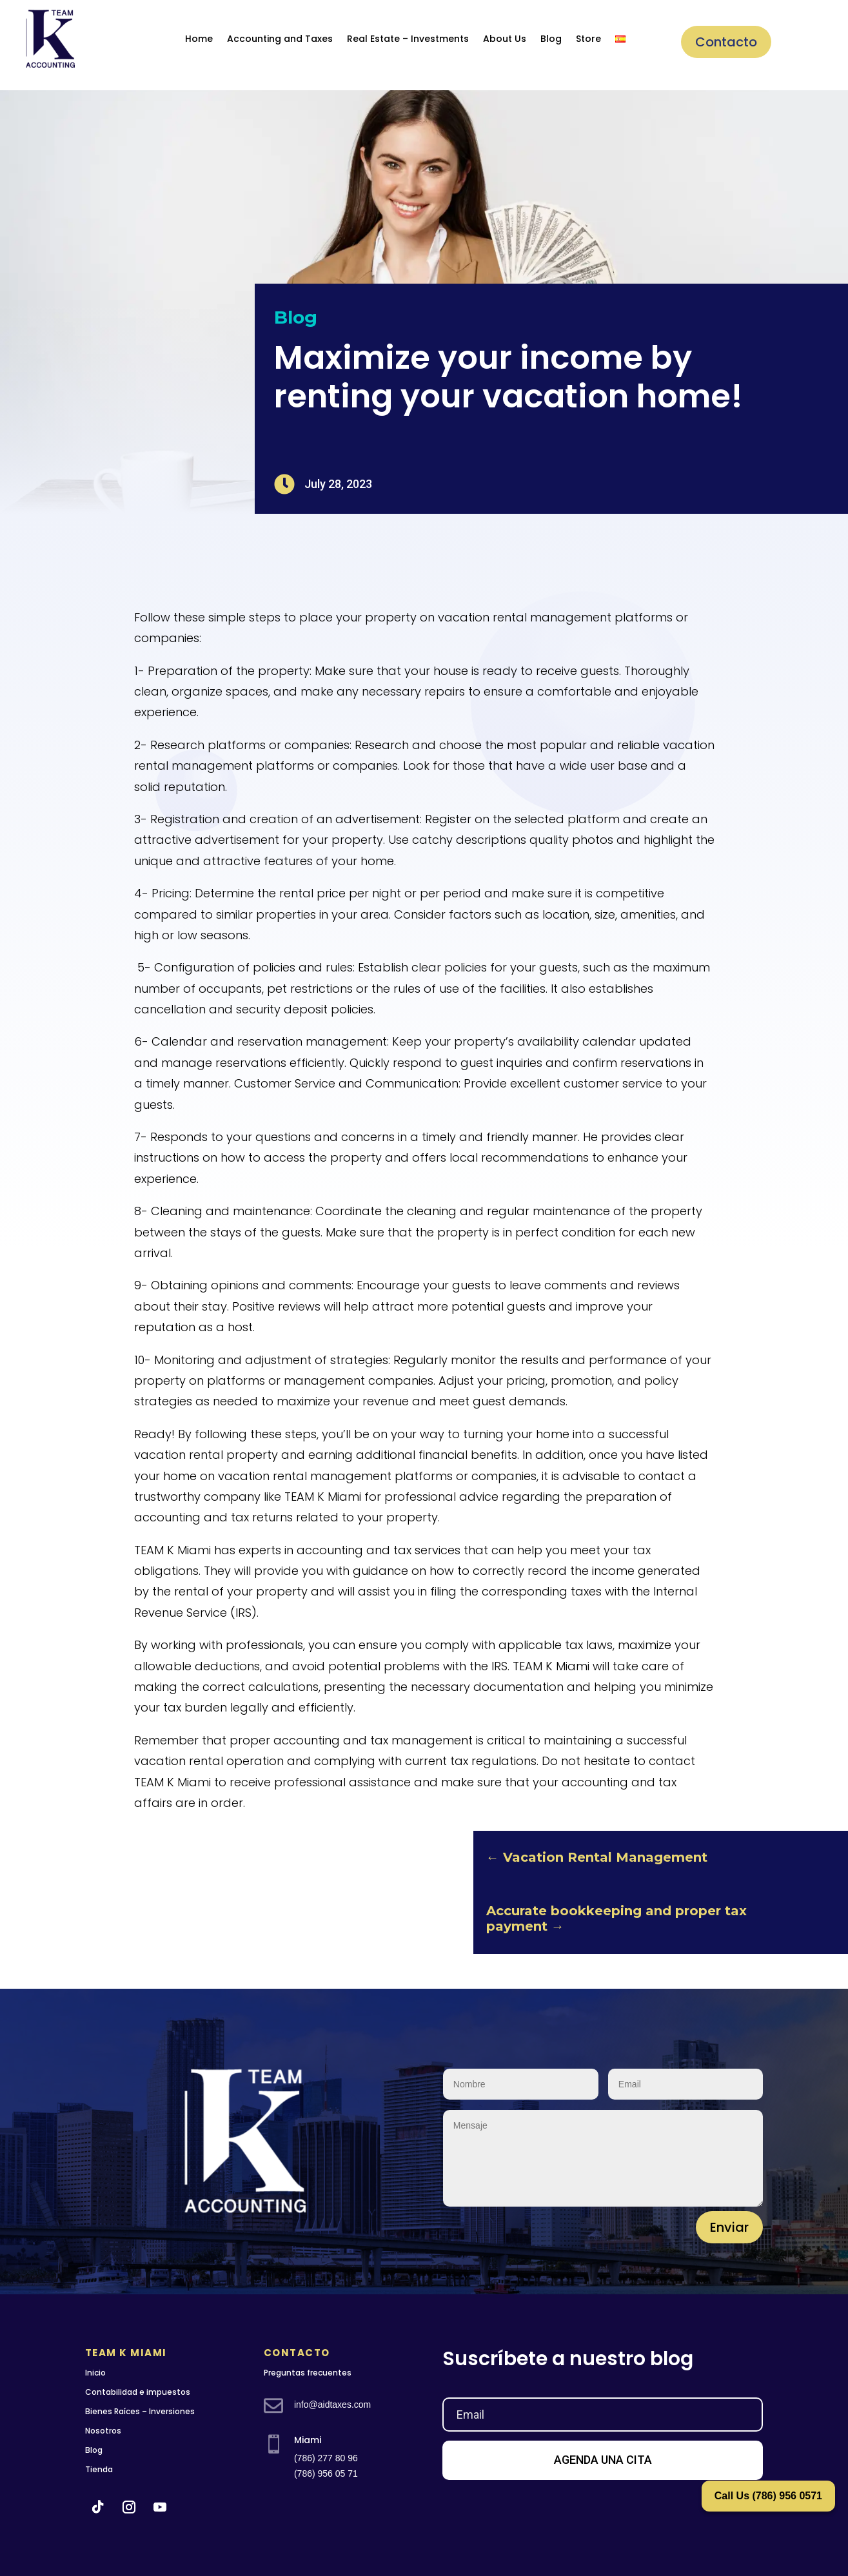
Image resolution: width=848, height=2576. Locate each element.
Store (588, 38)
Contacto (726, 42)
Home (199, 38)
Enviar (729, 2227)
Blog (551, 38)
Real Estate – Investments (408, 38)
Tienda (99, 2469)
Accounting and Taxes (280, 38)
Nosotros (103, 2430)
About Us (504, 38)
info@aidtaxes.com (332, 2404)
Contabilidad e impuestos (137, 2391)
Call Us (768, 2495)
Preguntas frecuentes (307, 2372)
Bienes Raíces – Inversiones (140, 2411)
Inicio (95, 2372)
